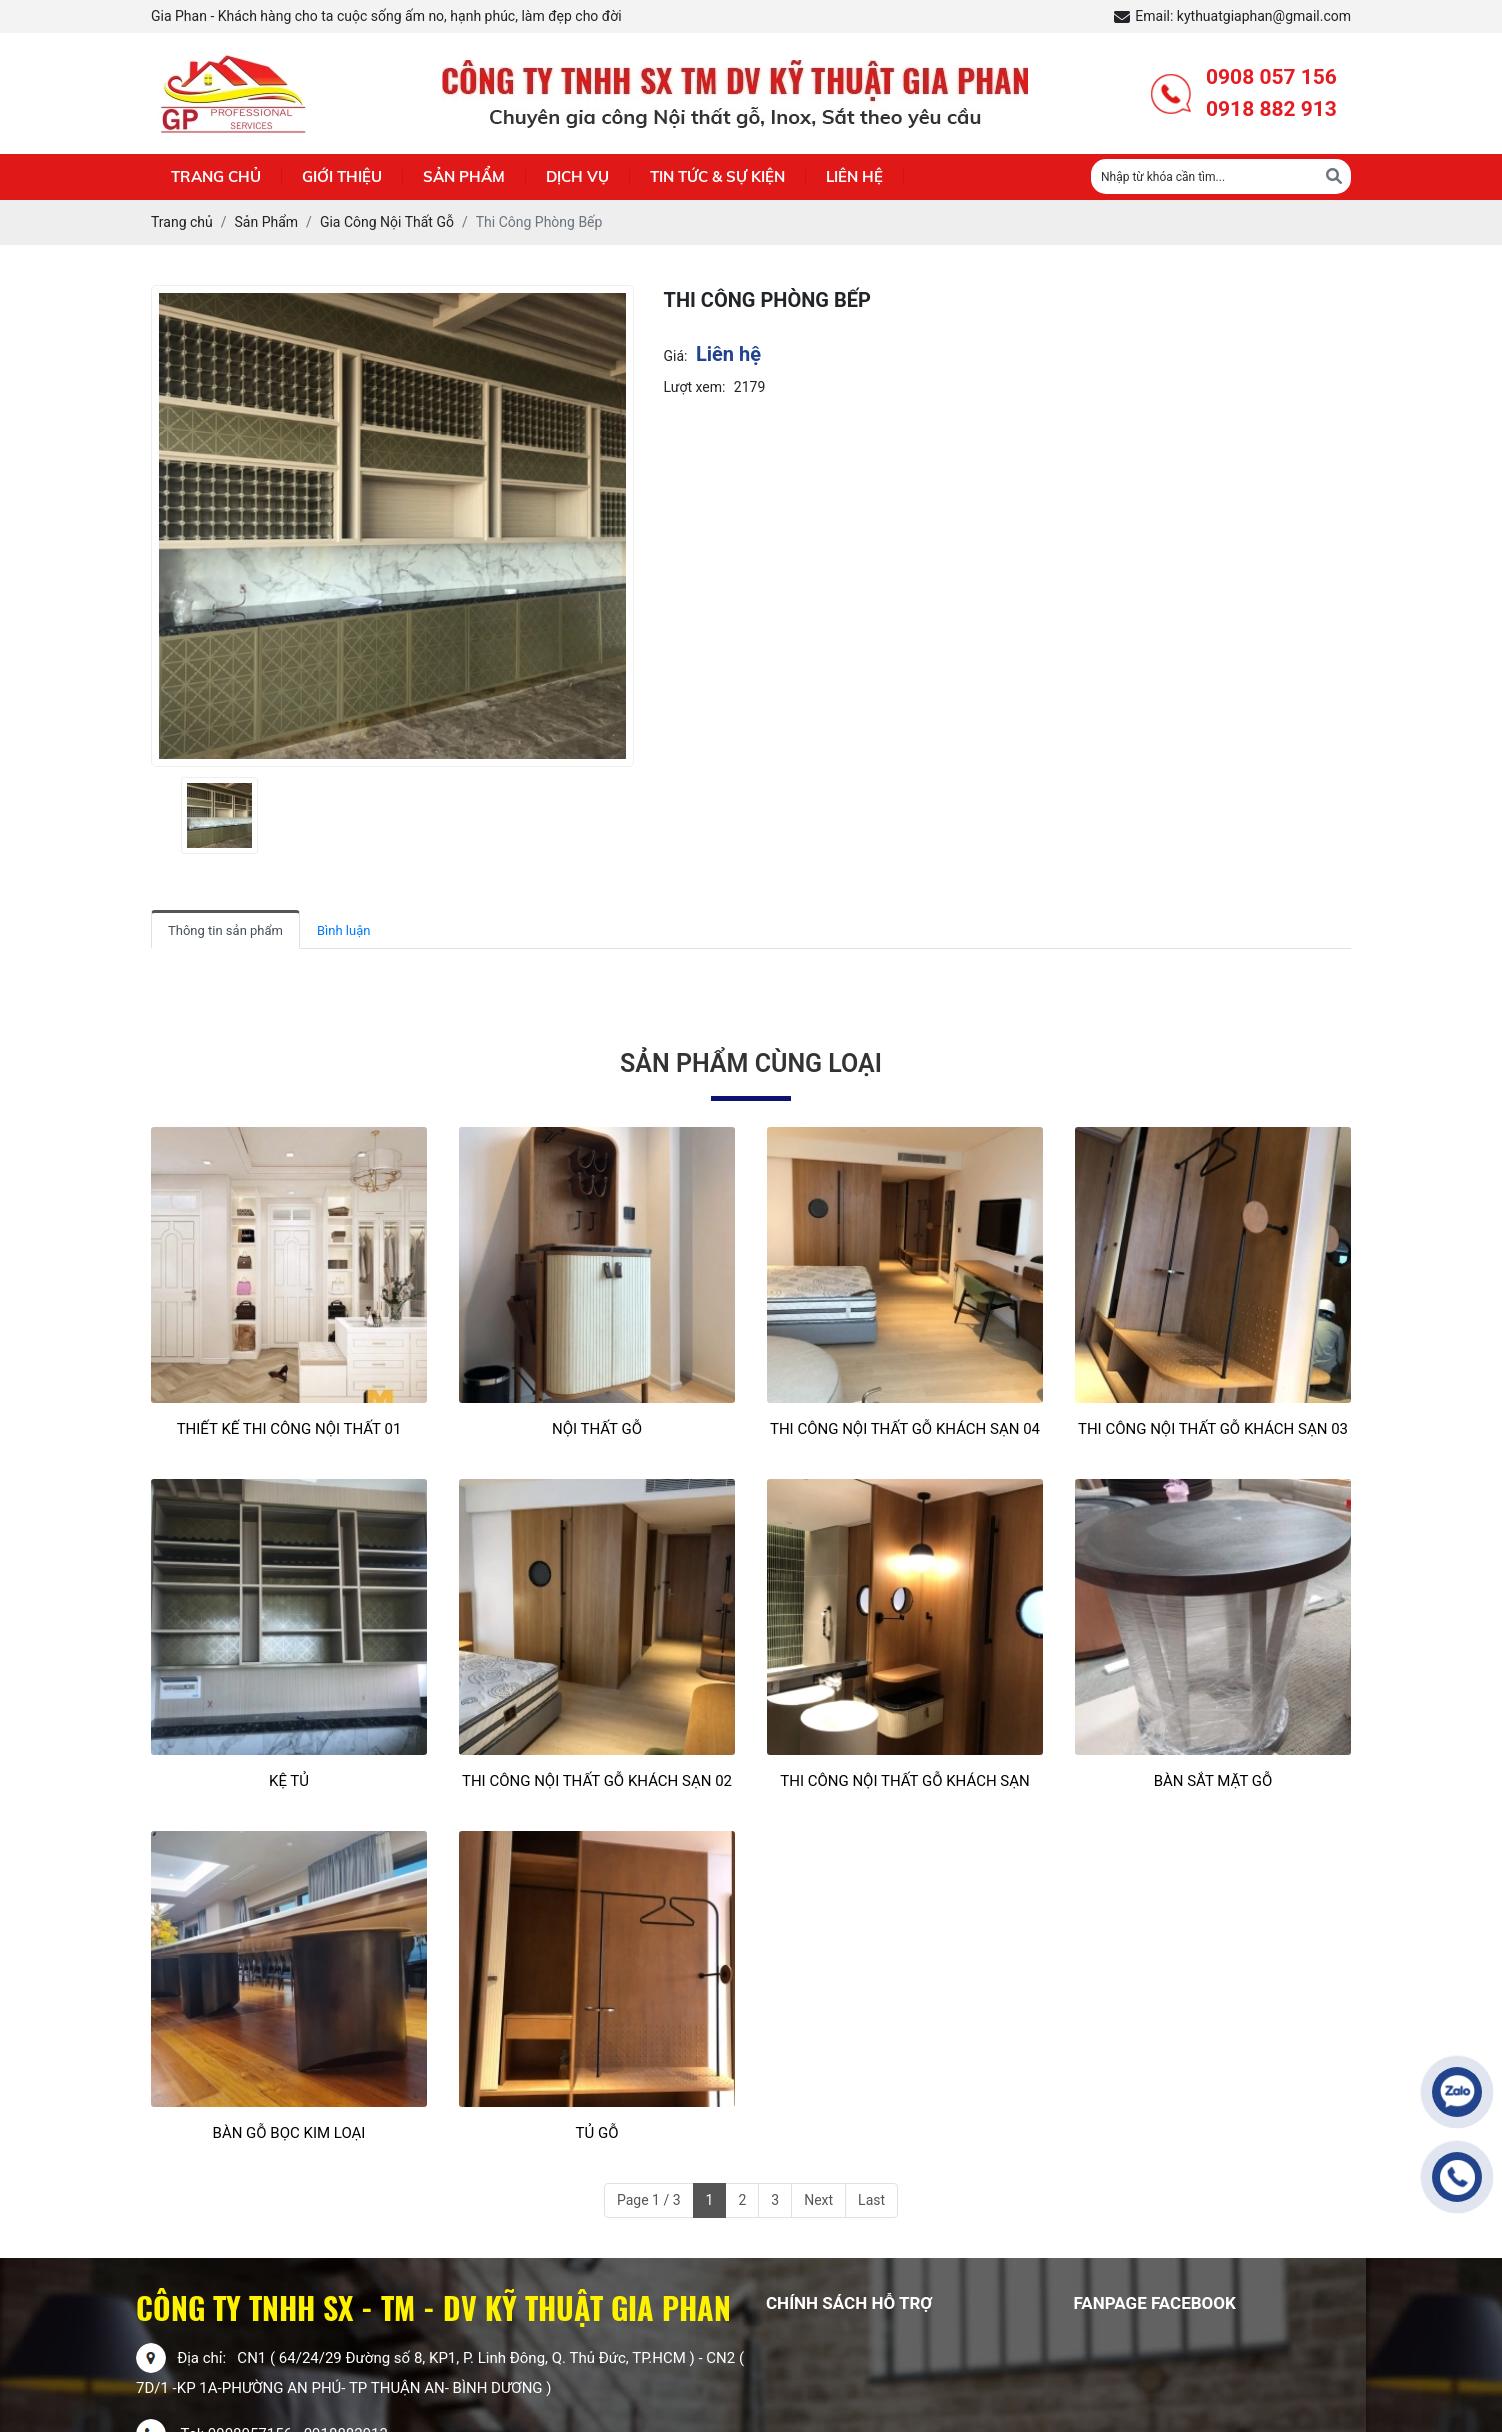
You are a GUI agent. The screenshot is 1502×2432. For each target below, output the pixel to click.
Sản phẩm (464, 176)
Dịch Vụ (577, 176)
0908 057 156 (1271, 77)
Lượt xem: (695, 387)
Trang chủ (216, 176)
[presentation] (163, 815)
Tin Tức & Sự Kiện (717, 176)
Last (871, 2200)
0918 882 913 (1271, 109)
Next (818, 2200)
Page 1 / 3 (649, 2200)
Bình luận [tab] (343, 930)
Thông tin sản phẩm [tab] (225, 930)
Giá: (676, 356)
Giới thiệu (342, 176)
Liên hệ (854, 176)
